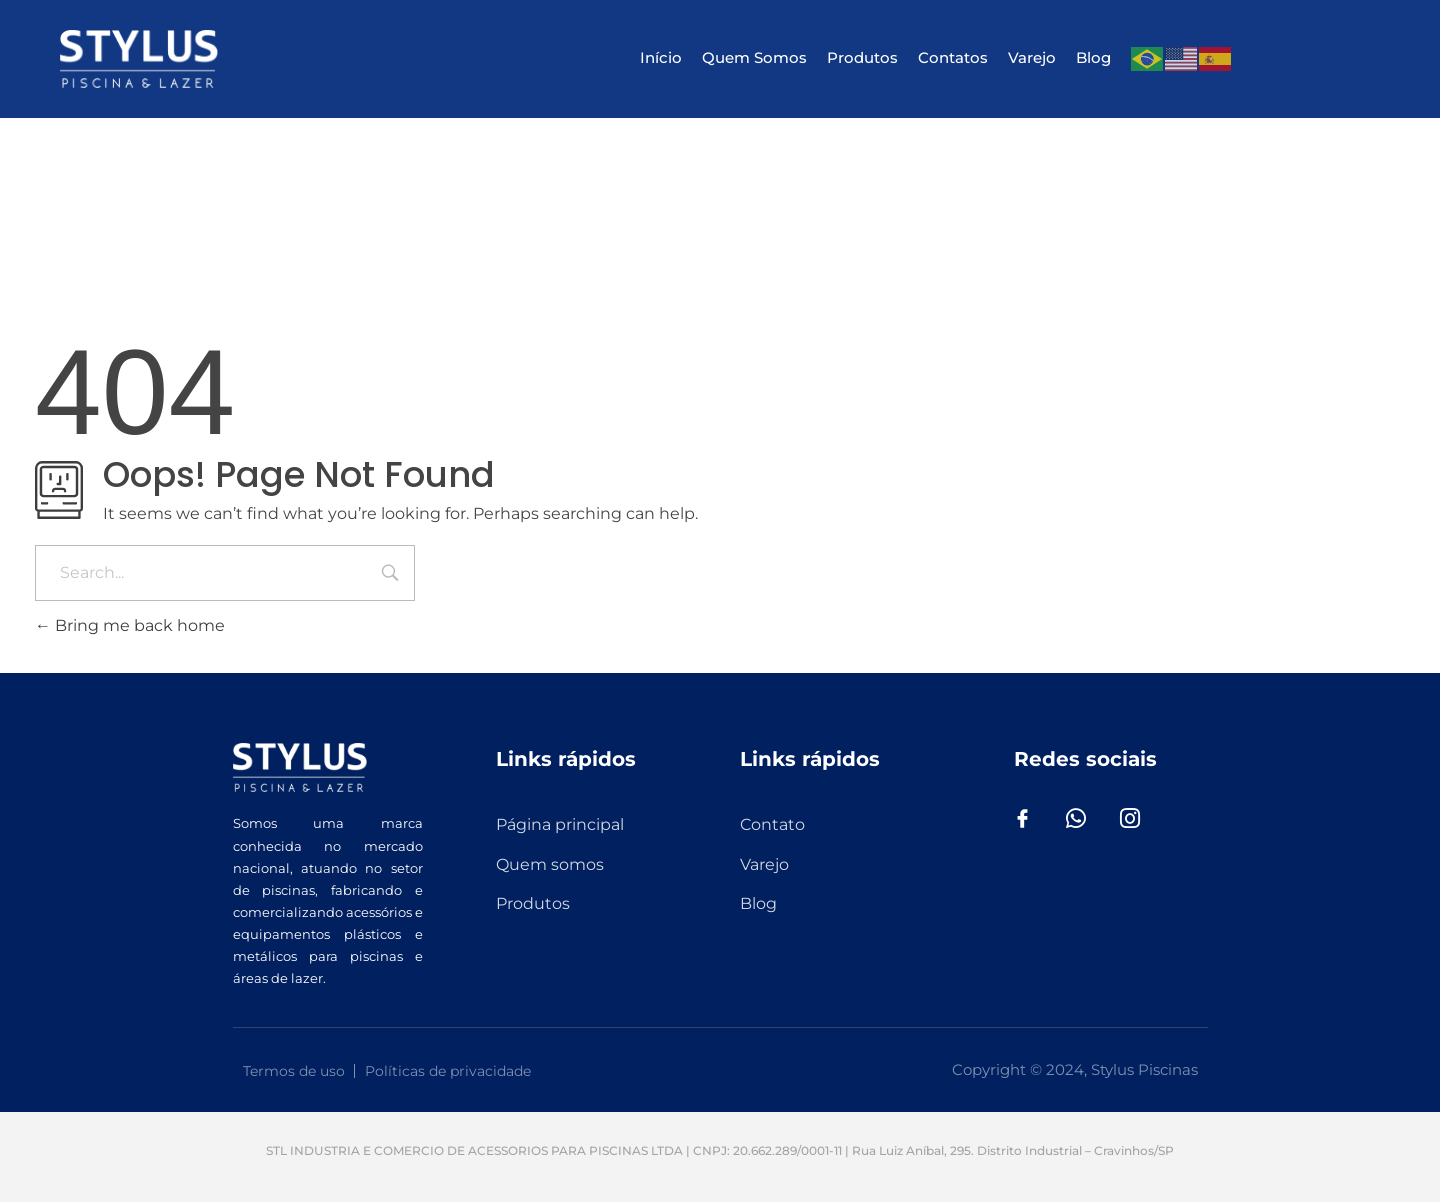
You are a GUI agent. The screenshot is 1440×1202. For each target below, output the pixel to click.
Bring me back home (130, 625)
